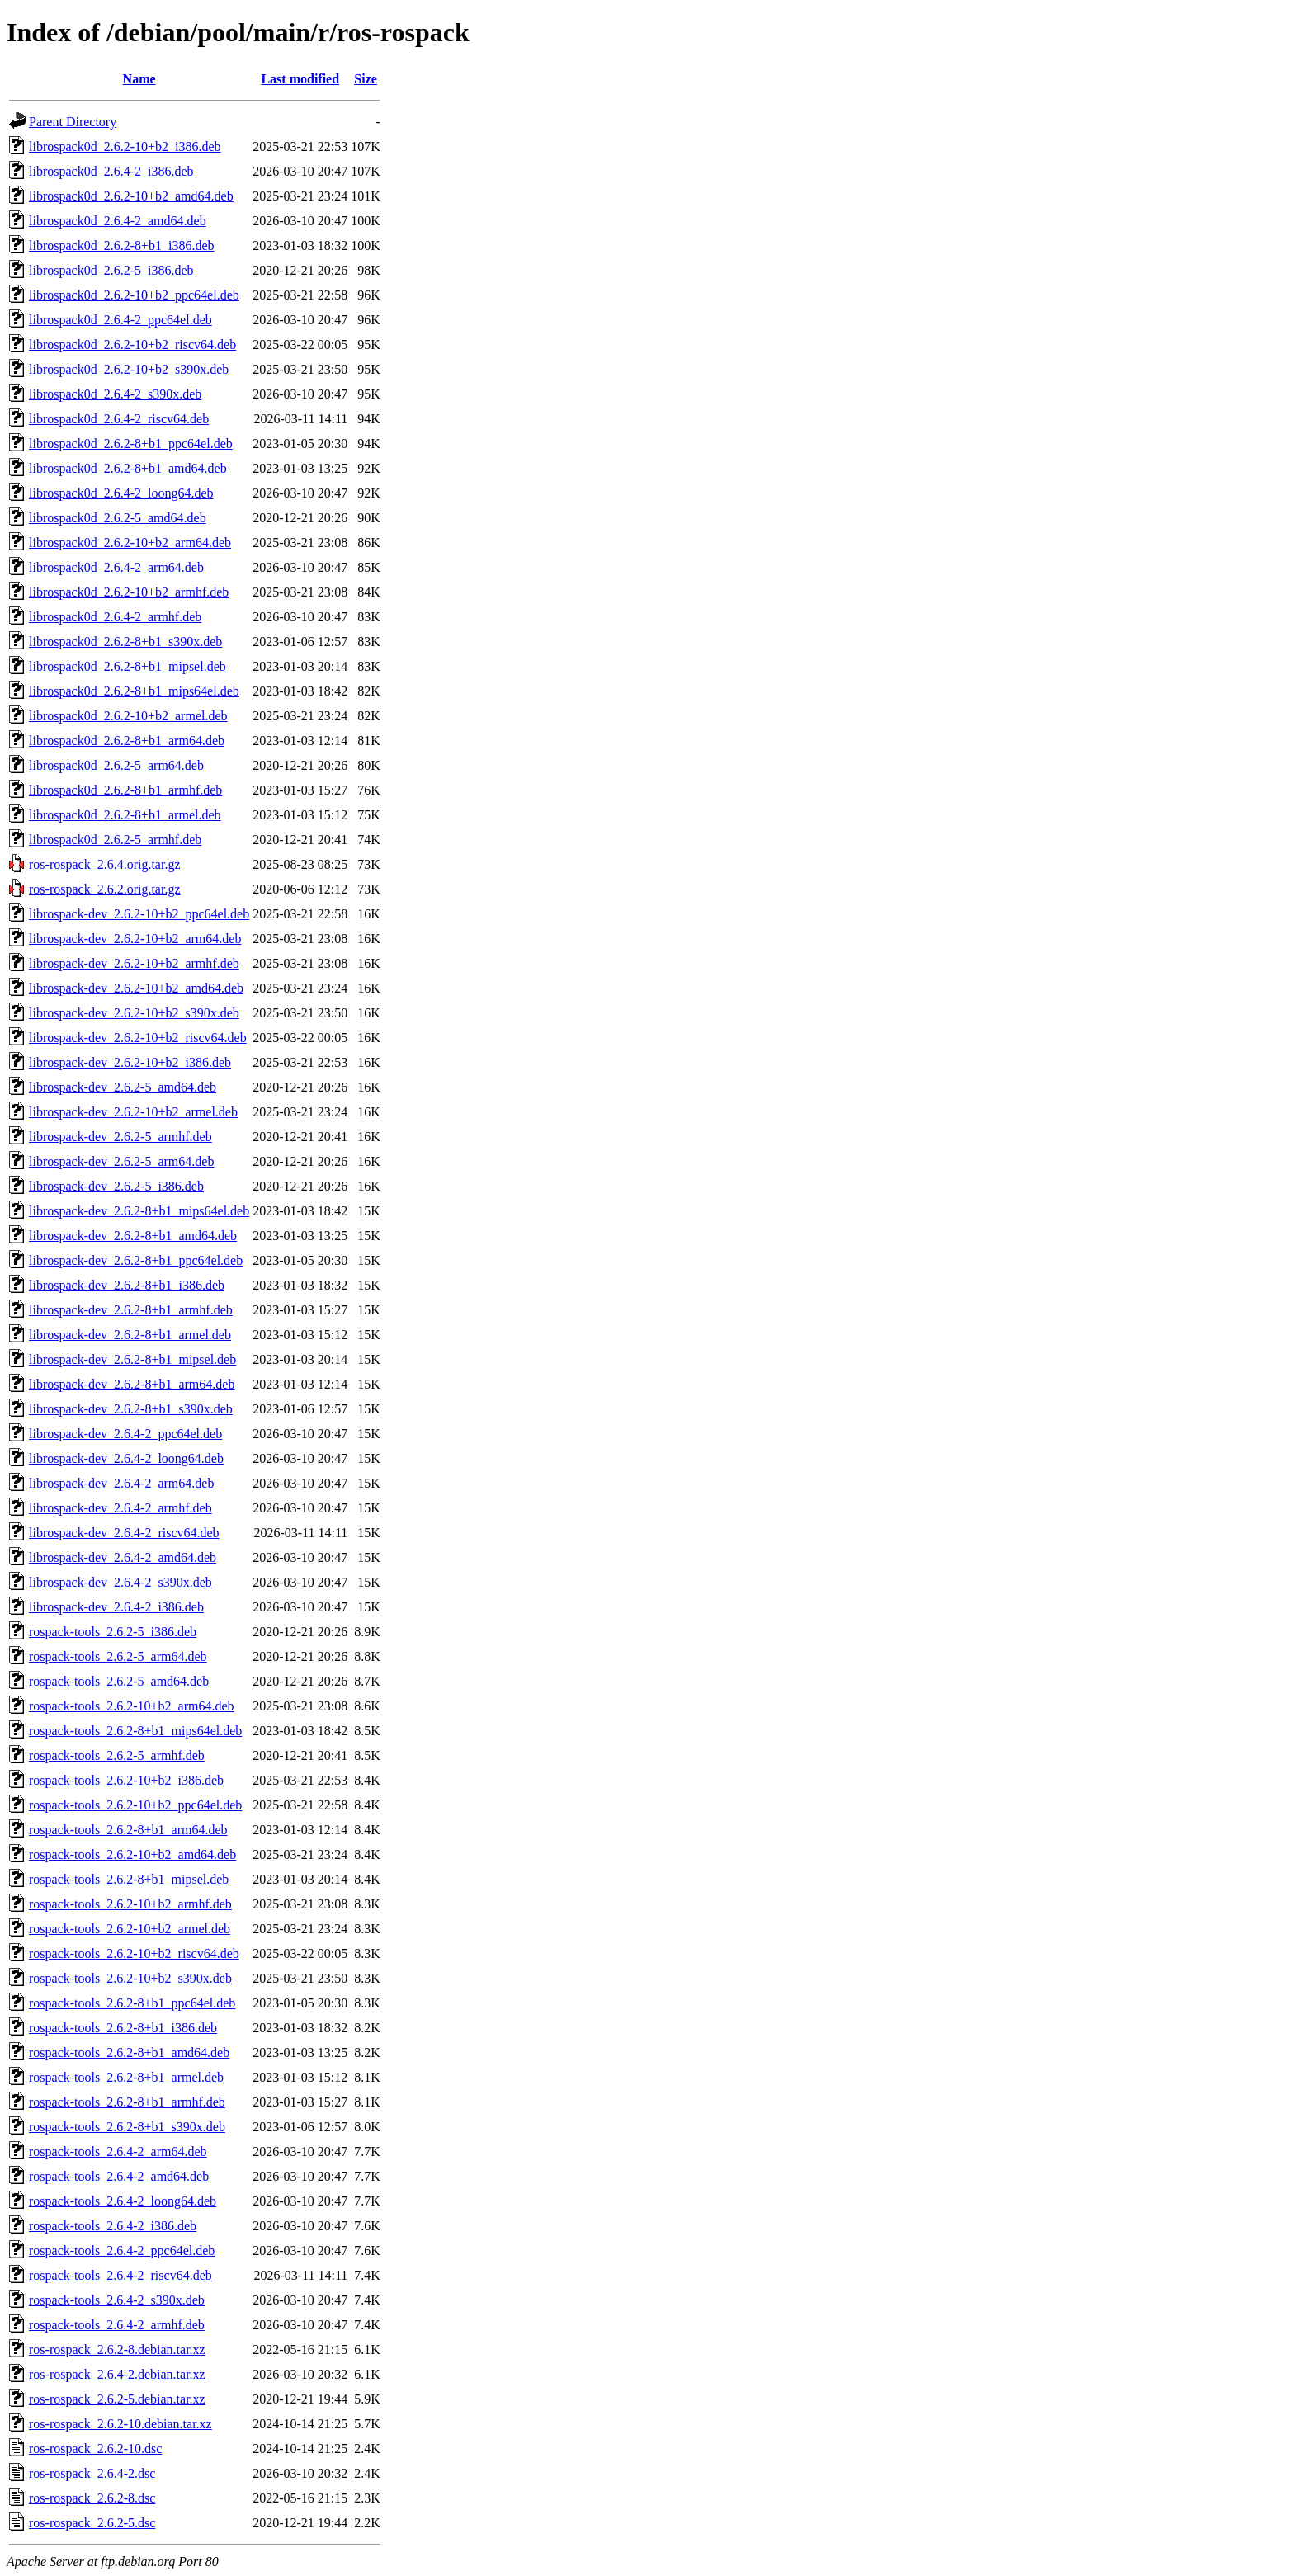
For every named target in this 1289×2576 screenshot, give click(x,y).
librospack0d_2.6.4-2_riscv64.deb (119, 419)
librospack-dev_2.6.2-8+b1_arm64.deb (131, 1384)
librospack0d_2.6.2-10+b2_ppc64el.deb (134, 295)
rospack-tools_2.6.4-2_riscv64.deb (120, 2275)
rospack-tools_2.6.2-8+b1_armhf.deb (127, 2102)
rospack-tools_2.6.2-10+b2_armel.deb (129, 1929)
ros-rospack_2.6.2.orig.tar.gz (105, 889)
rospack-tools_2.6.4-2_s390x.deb (117, 2300)
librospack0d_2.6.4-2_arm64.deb (116, 567)
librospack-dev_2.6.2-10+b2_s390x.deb (134, 1013)
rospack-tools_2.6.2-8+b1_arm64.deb (128, 1830)
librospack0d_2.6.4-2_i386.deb (111, 171)
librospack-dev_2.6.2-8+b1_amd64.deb (133, 1236)
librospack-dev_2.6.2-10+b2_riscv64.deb (138, 1038)
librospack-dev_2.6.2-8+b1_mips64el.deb (139, 1211)
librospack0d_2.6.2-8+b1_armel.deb (125, 815)
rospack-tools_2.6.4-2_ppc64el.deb (122, 2250)
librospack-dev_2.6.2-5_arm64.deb (121, 1161)
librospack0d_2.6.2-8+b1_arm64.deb (126, 741)
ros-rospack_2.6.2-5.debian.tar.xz (117, 2399)
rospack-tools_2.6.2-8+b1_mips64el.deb (135, 1731)
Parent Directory (72, 122)
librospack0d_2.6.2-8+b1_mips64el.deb (134, 691)
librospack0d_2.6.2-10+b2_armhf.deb (129, 592)
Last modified (300, 79)
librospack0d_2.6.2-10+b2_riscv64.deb (132, 344)
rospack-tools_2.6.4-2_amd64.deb (119, 2176)
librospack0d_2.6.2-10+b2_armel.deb (128, 716)
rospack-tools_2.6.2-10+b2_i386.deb (126, 1780)
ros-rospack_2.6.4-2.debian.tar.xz (117, 2374)
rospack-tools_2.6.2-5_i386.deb (112, 1632)
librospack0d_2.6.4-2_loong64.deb (121, 493)
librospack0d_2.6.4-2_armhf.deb (115, 617)
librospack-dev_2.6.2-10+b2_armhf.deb (134, 963)
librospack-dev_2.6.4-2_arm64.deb (121, 1483)
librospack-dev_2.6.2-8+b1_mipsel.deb (132, 1359)
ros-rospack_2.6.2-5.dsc (92, 2523)
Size (365, 79)
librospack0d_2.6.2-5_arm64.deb (116, 765)
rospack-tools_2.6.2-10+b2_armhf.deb (130, 1904)
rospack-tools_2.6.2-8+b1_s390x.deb (127, 2127)
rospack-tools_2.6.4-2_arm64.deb (118, 2151)
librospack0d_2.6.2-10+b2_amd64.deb (131, 196)
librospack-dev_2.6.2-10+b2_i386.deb (130, 1062)
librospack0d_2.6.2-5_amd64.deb (117, 518)
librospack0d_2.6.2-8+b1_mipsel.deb (127, 666)
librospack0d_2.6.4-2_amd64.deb (117, 221)
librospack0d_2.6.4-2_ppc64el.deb (120, 320)
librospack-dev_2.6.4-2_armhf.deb (120, 1508)
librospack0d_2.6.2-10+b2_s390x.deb (129, 369)
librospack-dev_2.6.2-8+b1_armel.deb (130, 1335)
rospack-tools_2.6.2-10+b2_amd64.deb (132, 1854)
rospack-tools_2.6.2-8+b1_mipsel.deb (129, 1879)
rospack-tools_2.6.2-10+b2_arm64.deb (131, 1706)
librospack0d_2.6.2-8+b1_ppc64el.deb (131, 443)
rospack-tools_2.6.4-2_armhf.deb (117, 2325)
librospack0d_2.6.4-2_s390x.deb (115, 394)
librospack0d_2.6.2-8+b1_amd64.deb (128, 468)
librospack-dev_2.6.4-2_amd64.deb (122, 1557)
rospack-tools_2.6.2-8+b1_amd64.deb (129, 2052)
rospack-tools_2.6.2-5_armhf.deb (117, 1755)
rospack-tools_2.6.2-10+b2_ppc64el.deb (135, 1805)
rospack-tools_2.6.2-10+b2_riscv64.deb (134, 1953)
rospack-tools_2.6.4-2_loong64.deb (122, 2201)
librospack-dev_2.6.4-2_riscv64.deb (124, 1533)
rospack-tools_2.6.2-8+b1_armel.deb (126, 2077)
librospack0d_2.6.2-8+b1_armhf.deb (125, 790)
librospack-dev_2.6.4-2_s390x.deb (120, 1582)
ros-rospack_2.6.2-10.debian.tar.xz (120, 2424)
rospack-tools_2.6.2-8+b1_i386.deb (123, 2028)
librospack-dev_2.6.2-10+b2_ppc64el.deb (139, 914)
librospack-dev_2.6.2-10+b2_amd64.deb (136, 988)
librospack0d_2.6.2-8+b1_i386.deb (122, 245)
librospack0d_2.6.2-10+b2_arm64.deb (130, 542)
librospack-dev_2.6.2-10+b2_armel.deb (133, 1112)
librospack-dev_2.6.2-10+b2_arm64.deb (135, 939)
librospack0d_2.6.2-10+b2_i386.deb (125, 146)
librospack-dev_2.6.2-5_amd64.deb (122, 1087)
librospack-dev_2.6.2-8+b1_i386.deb (126, 1285)
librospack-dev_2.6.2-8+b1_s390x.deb (131, 1409)
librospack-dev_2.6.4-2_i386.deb (116, 1607)
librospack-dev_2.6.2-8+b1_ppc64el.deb (136, 1260)
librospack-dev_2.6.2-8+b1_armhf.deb (131, 1310)
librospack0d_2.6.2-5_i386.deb (111, 270)
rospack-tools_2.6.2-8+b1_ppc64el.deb (132, 2003)
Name (139, 79)
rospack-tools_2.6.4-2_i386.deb (112, 2226)
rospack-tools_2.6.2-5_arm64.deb (118, 1656)
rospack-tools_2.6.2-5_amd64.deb (119, 1681)
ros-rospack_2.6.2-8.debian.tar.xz (117, 2349)
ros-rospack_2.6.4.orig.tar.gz (105, 864)
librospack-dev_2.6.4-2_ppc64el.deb (125, 1434)
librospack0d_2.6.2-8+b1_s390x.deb (125, 642)
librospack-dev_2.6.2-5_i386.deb (116, 1186)
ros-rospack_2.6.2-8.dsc (92, 2498)
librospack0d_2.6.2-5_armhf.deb (115, 840)
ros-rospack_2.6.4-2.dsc (92, 2473)
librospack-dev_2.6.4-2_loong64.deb (126, 1458)
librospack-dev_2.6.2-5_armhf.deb (120, 1137)
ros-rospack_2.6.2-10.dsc (95, 2449)
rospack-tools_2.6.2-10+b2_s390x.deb (130, 1978)
